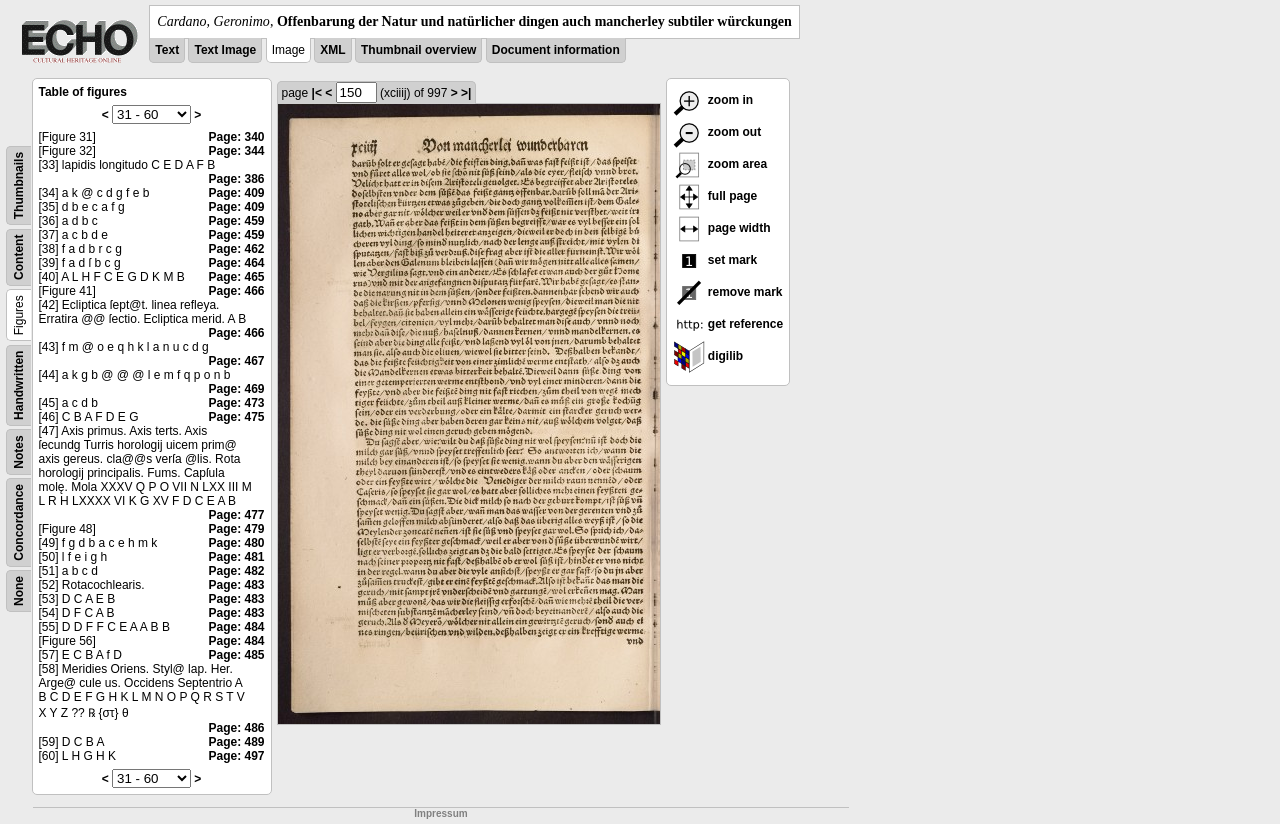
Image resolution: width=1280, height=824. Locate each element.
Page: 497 (236, 756)
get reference (728, 324)
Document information (556, 50)
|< (317, 93)
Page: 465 (236, 277)
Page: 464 (236, 263)
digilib (708, 356)
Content (19, 257)
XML (332, 50)
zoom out (717, 132)
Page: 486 (236, 728)
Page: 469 (236, 389)
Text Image (225, 50)
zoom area (720, 164)
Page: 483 (236, 585)
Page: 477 (236, 515)
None (19, 591)
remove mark (728, 292)
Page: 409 (236, 193)
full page (715, 196)
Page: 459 (236, 221)
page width (722, 228)
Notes (19, 451)
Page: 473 (236, 403)
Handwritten (19, 385)
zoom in (713, 100)
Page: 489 (236, 742)
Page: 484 (236, 627)
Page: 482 (236, 571)
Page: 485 (236, 655)
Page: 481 (236, 557)
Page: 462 (236, 249)
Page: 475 (236, 417)
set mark (715, 260)
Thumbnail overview (418, 50)
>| (466, 93)
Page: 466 (236, 291)
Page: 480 (236, 543)
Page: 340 (236, 137)
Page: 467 (236, 361)
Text (167, 50)
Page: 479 (236, 529)
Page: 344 (236, 151)
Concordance (19, 522)
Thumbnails (19, 185)
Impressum (440, 813)
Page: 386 (236, 179)
